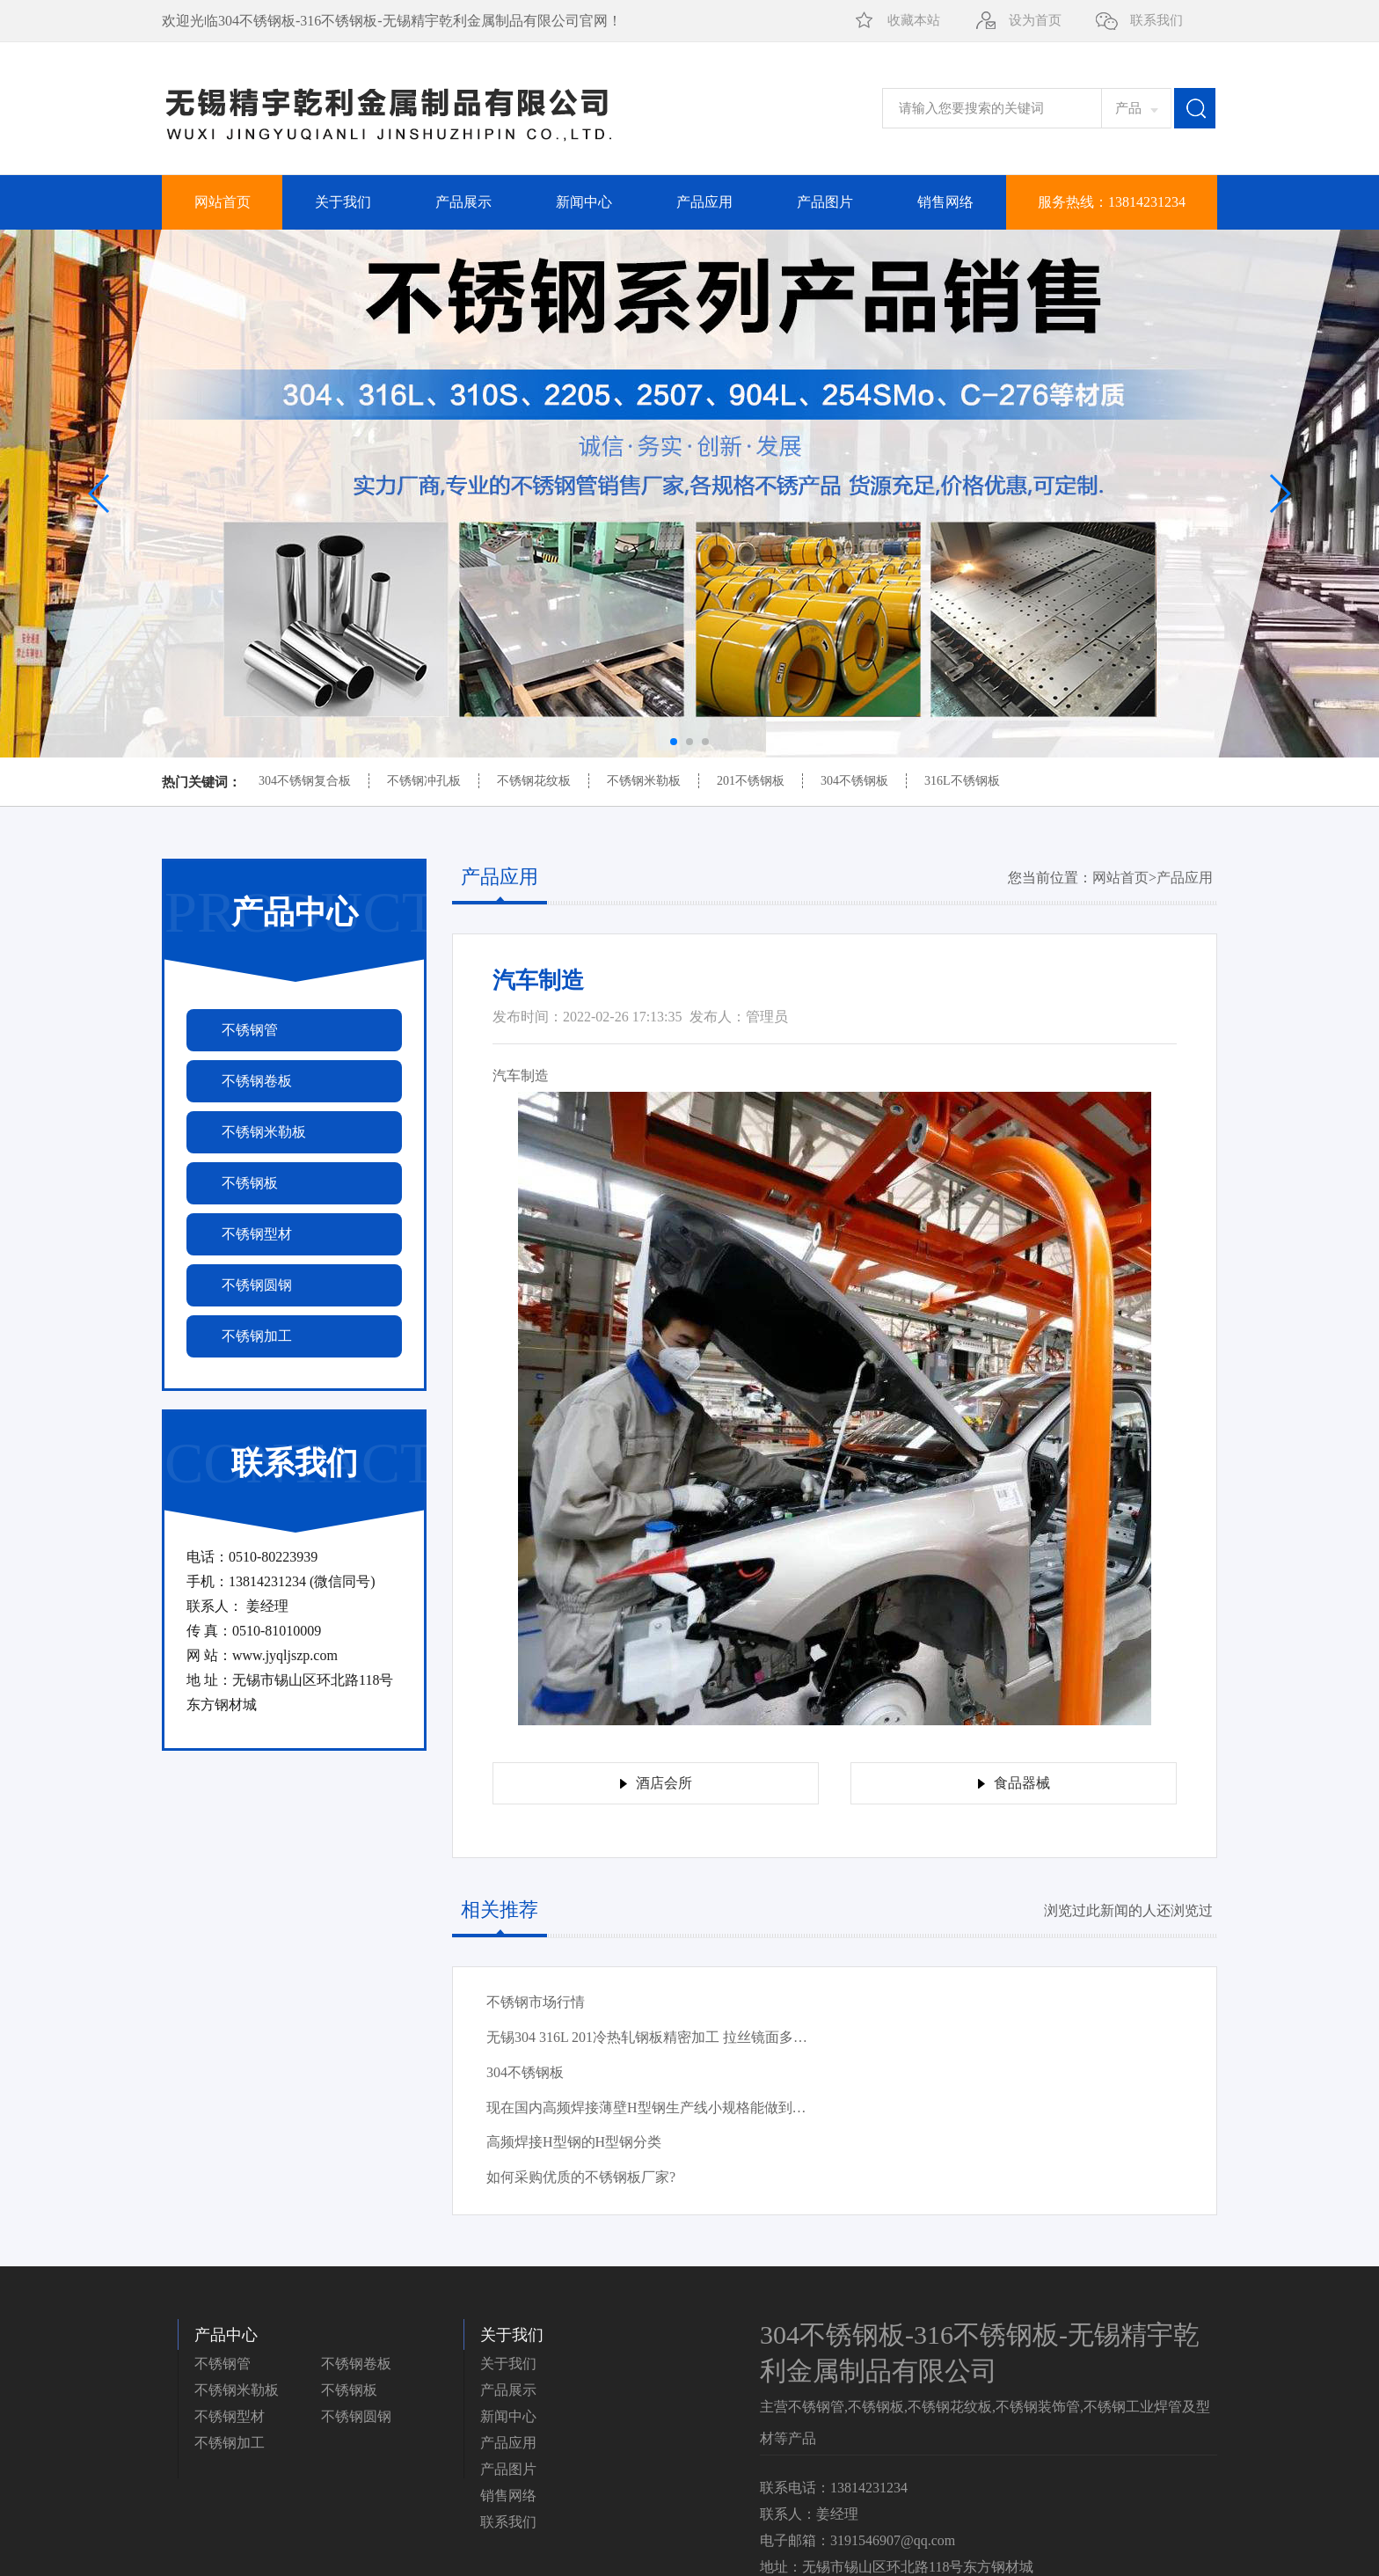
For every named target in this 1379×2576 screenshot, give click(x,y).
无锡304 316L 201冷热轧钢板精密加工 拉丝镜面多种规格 (988, 2007)
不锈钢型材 (229, 2311)
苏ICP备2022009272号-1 (1144, 2543)
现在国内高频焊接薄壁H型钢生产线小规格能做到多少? (988, 2042)
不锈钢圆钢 (356, 2311)
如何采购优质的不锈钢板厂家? (929, 2072)
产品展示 (463, 201)
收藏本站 (913, 20)
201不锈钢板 (750, 780)
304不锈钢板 (854, 780)
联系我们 (1156, 20)
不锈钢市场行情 (535, 2001)
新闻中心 (584, 201)
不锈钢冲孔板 (424, 780)
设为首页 (1035, 20)
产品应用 (704, 201)
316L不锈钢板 (962, 780)
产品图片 (825, 201)
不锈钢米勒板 (644, 780)
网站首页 (222, 201)
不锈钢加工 (229, 2338)
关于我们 (343, 201)
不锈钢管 (222, 2258)
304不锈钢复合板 (305, 780)
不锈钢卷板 (356, 2258)
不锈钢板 (349, 2285)
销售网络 (945, 201)
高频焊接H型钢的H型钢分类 (573, 2072)
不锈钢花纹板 (534, 780)
